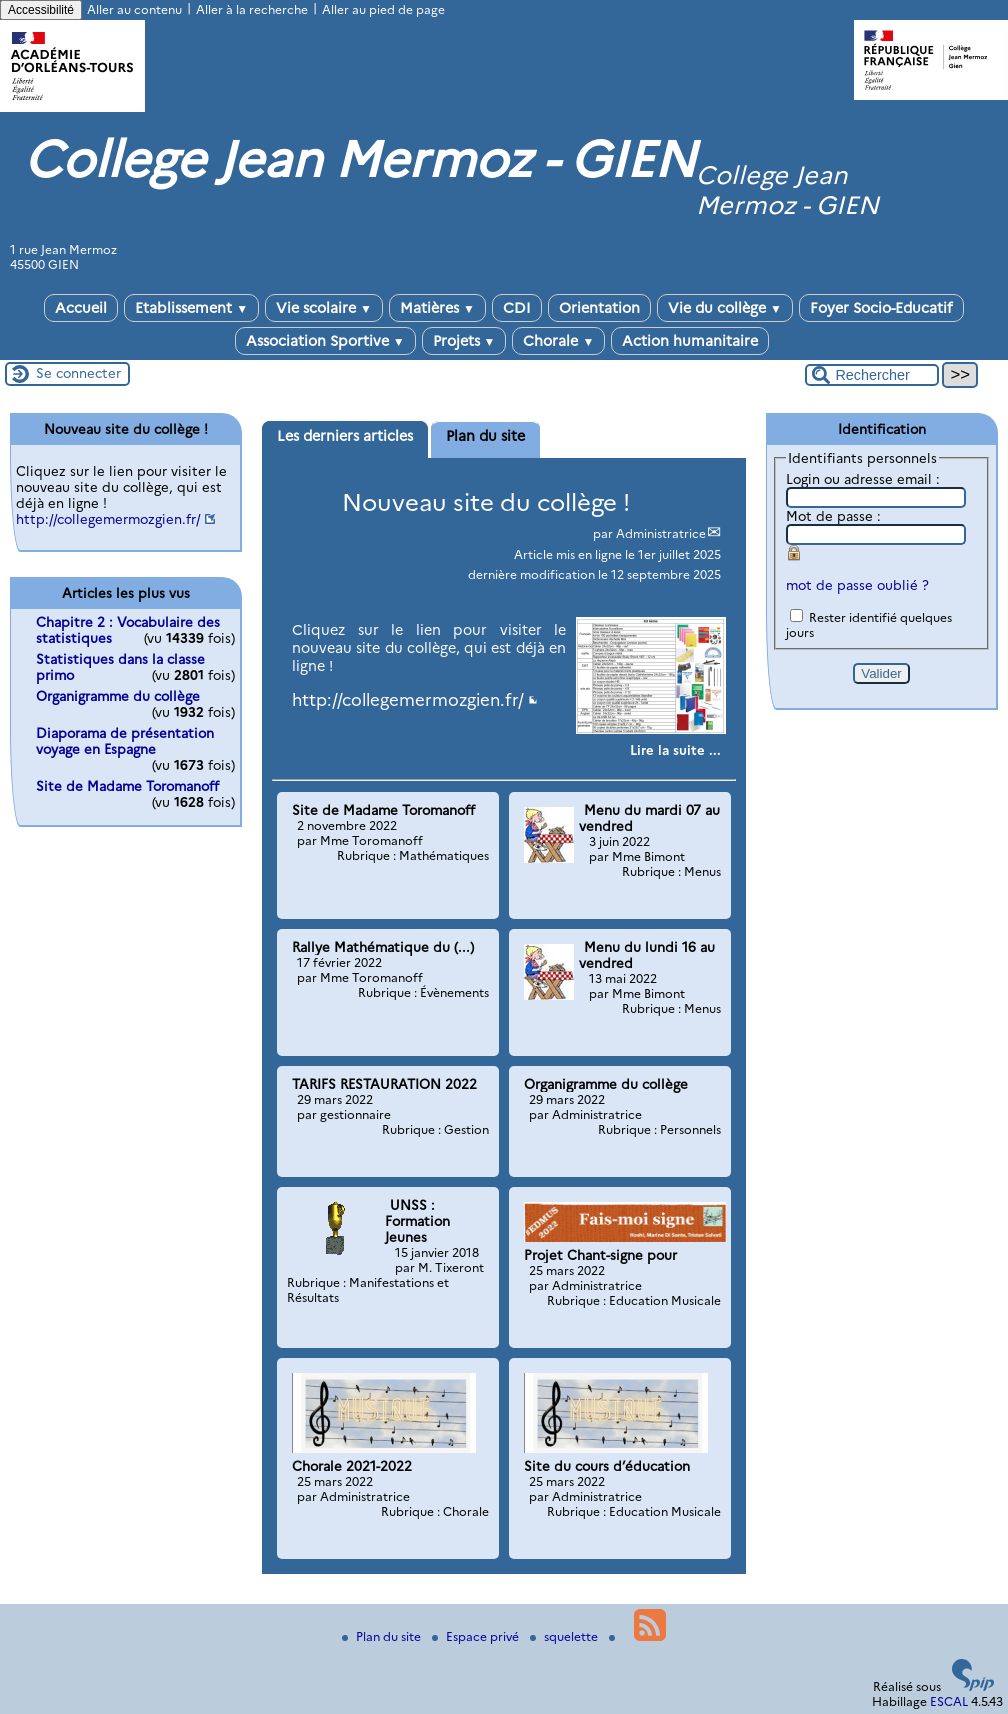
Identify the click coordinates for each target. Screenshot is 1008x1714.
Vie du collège (725, 308)
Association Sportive (325, 341)
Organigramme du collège (118, 696)
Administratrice (661, 533)
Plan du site (383, 1636)
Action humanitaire (690, 341)
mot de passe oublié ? (857, 585)
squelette (565, 1636)
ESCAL (949, 1701)
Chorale (558, 341)
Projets (464, 341)
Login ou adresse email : (863, 479)
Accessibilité (41, 10)
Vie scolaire (324, 308)
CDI (517, 308)
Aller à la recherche (252, 9)
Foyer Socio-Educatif (881, 308)
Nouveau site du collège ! (486, 502)
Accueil (81, 308)
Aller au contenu (134, 9)
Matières (437, 308)
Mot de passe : (833, 516)
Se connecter (78, 373)
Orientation (599, 308)
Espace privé (477, 1636)
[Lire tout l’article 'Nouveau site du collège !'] (675, 750)
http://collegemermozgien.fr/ (408, 700)
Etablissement (191, 308)
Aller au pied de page (383, 9)
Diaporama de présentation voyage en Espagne (125, 741)
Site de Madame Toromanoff (127, 786)
